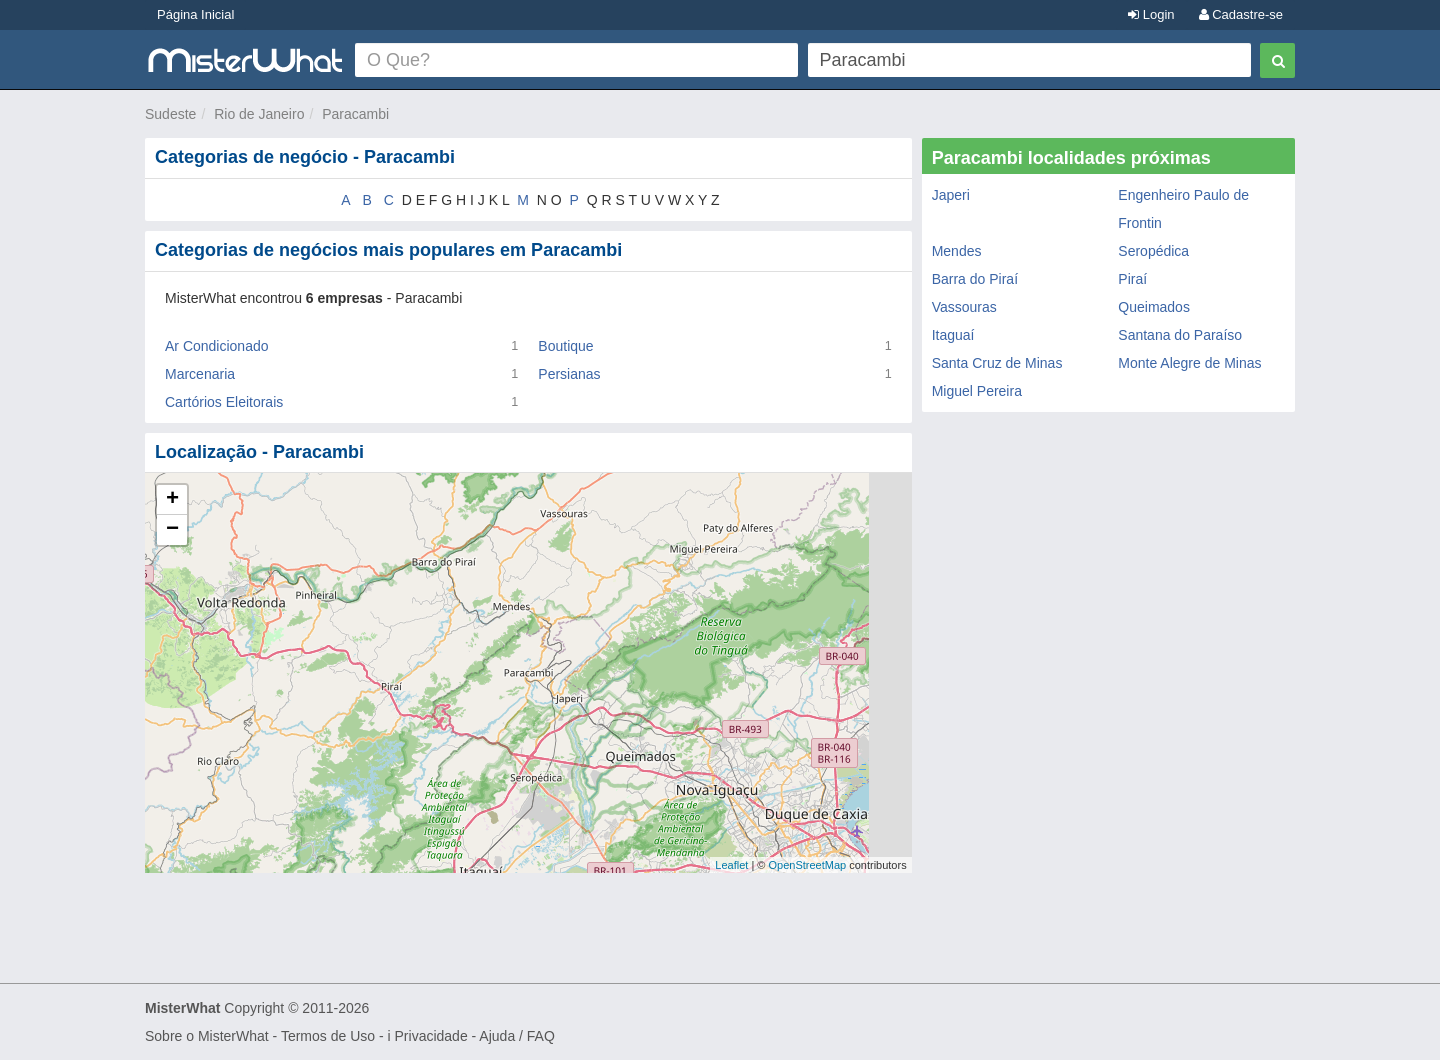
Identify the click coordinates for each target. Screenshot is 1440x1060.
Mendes (957, 251)
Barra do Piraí (975, 279)
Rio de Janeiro (259, 114)
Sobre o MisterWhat (207, 1036)
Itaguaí (953, 335)
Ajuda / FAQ (516, 1036)
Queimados (1154, 307)
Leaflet (731, 865)
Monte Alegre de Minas (1189, 363)
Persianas (569, 374)
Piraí (1132, 279)
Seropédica (1153, 251)
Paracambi (355, 114)
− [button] (172, 530)
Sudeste (170, 114)
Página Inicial (195, 14)
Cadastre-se (1241, 14)
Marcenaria (200, 374)
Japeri (951, 195)
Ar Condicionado (217, 346)
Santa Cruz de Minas (997, 363)
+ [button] (172, 500)
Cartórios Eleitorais (224, 402)
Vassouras (964, 307)
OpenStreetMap (807, 865)
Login (1151, 14)
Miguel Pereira (977, 391)
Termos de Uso (328, 1036)
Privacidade (431, 1036)
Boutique (565, 346)
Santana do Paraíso (1180, 335)
